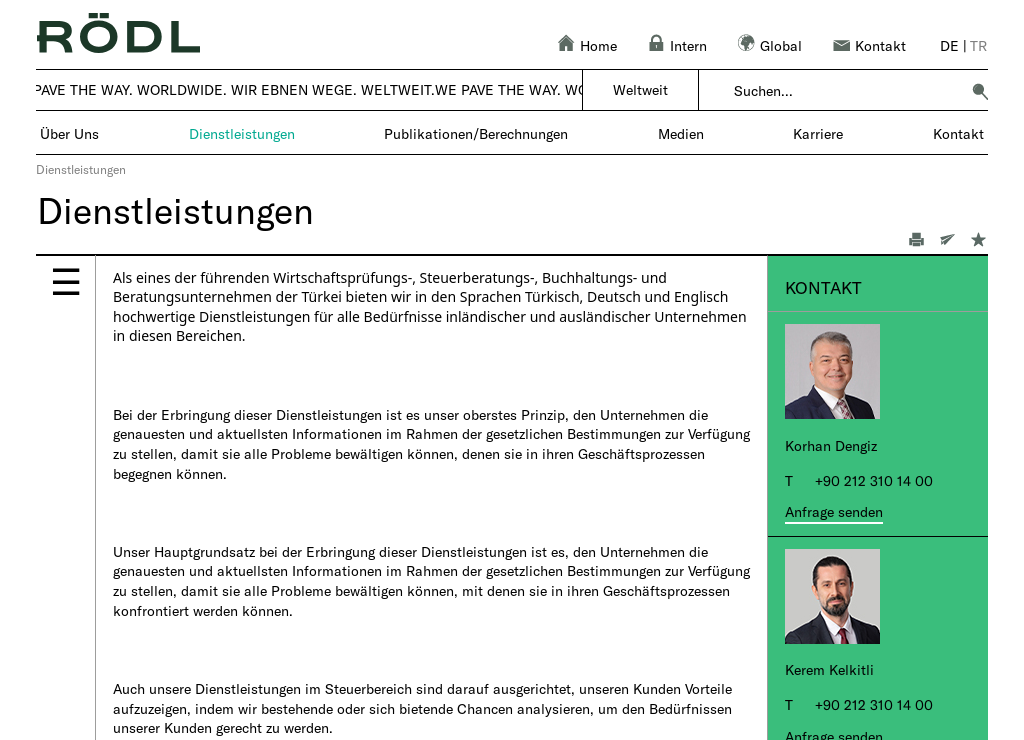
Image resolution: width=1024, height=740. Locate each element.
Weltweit (640, 89)
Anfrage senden (834, 511)
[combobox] (846, 91)
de (949, 45)
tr (978, 45)
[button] (980, 91)
